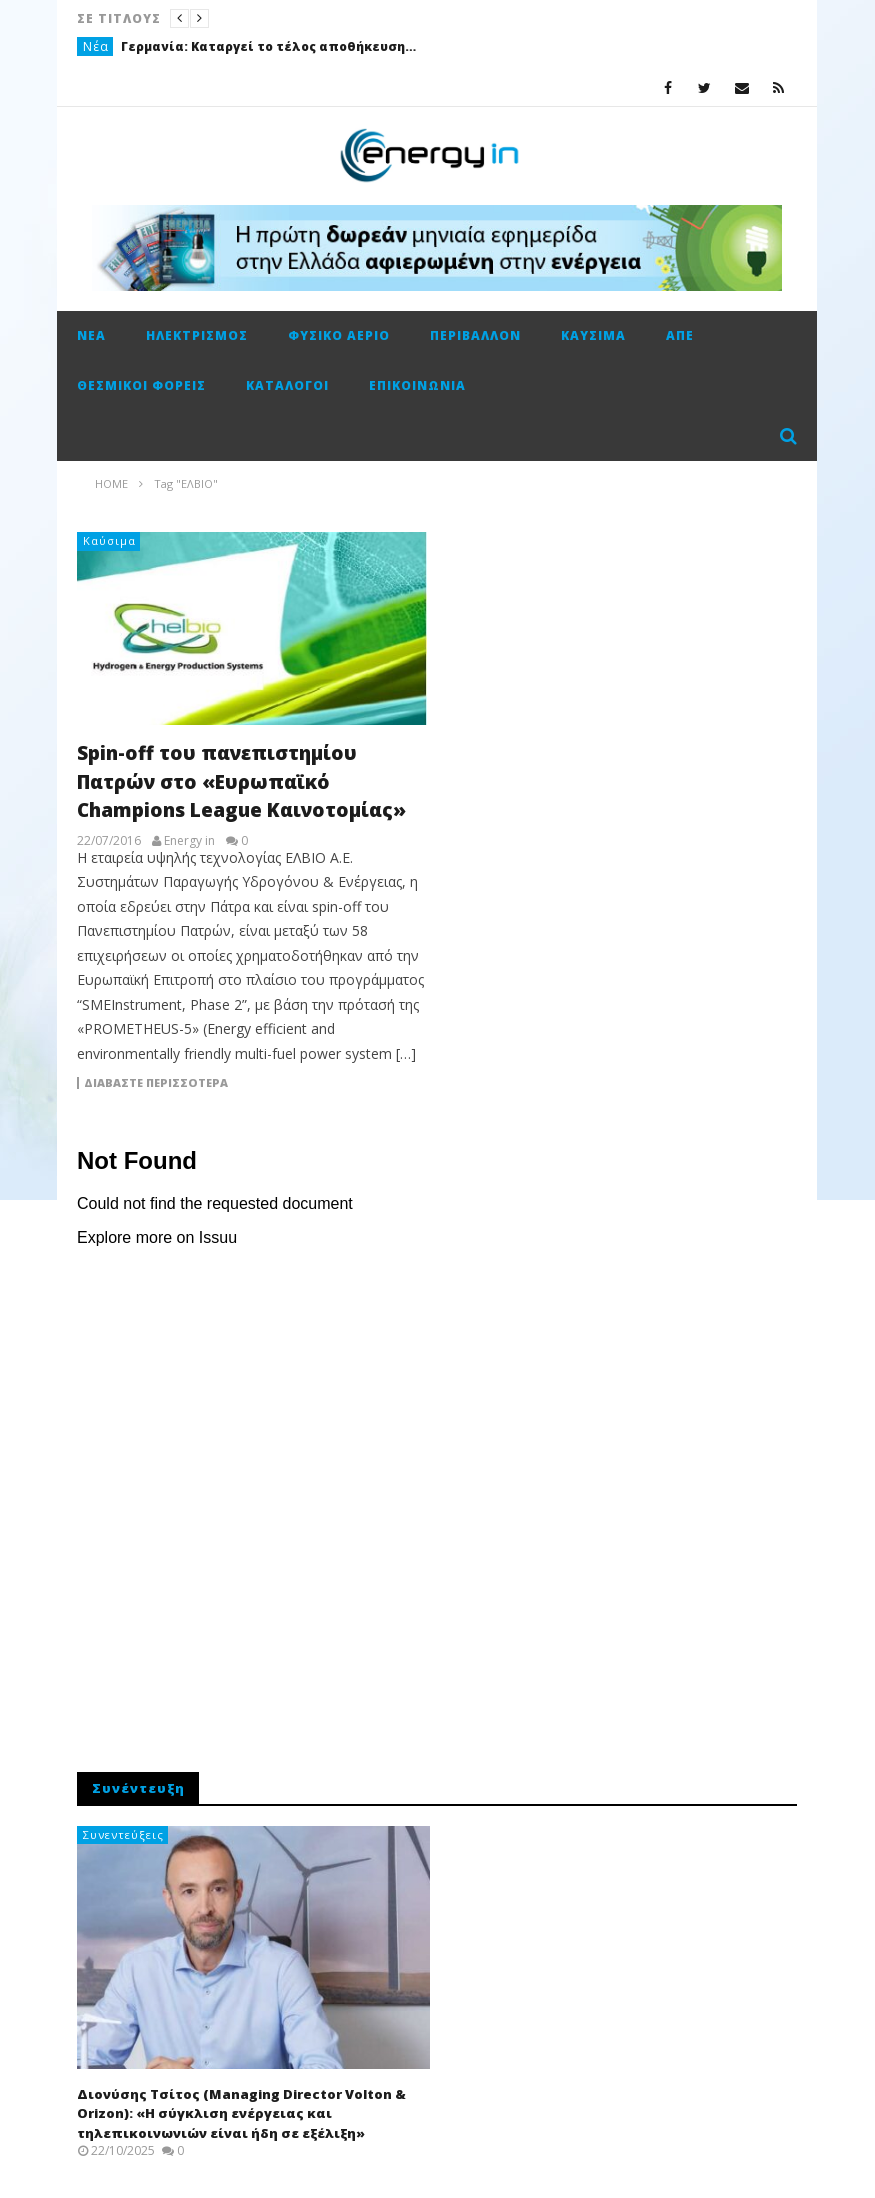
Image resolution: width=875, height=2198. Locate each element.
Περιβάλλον (475, 335)
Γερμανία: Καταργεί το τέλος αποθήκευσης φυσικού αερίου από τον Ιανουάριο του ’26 (271, 46)
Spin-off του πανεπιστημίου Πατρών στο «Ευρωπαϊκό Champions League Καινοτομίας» (241, 781)
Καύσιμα (593, 335)
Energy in (189, 841)
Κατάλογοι (287, 385)
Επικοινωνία (417, 385)
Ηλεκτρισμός (197, 335)
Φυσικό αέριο (339, 335)
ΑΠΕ (680, 335)
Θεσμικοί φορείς (141, 385)
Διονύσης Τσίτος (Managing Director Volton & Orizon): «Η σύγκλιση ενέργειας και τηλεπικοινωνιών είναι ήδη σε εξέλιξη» (241, 2113)
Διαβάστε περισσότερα (156, 1083)
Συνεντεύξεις (123, 1834)
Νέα (96, 46)
